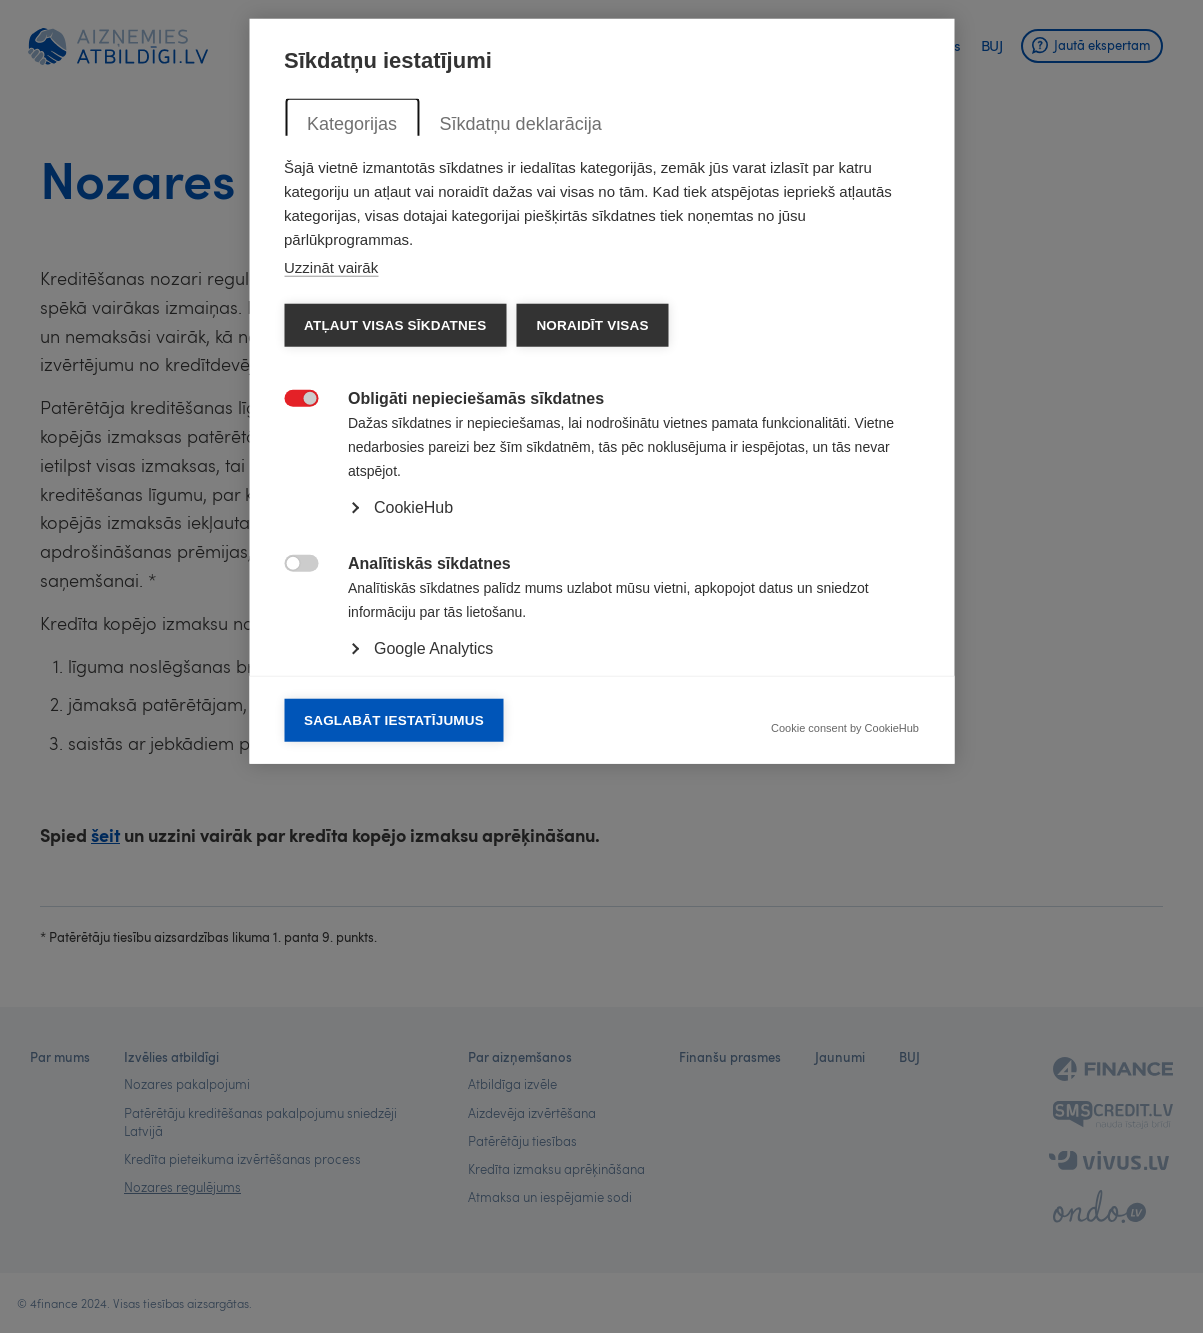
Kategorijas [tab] (352, 399)
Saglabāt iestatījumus (394, 995)
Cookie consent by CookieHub (845, 1004)
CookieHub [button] (413, 782)
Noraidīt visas (592, 600)
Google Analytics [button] (433, 923)
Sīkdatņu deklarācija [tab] (520, 399)
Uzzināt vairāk (331, 542)
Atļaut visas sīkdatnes (395, 600)
